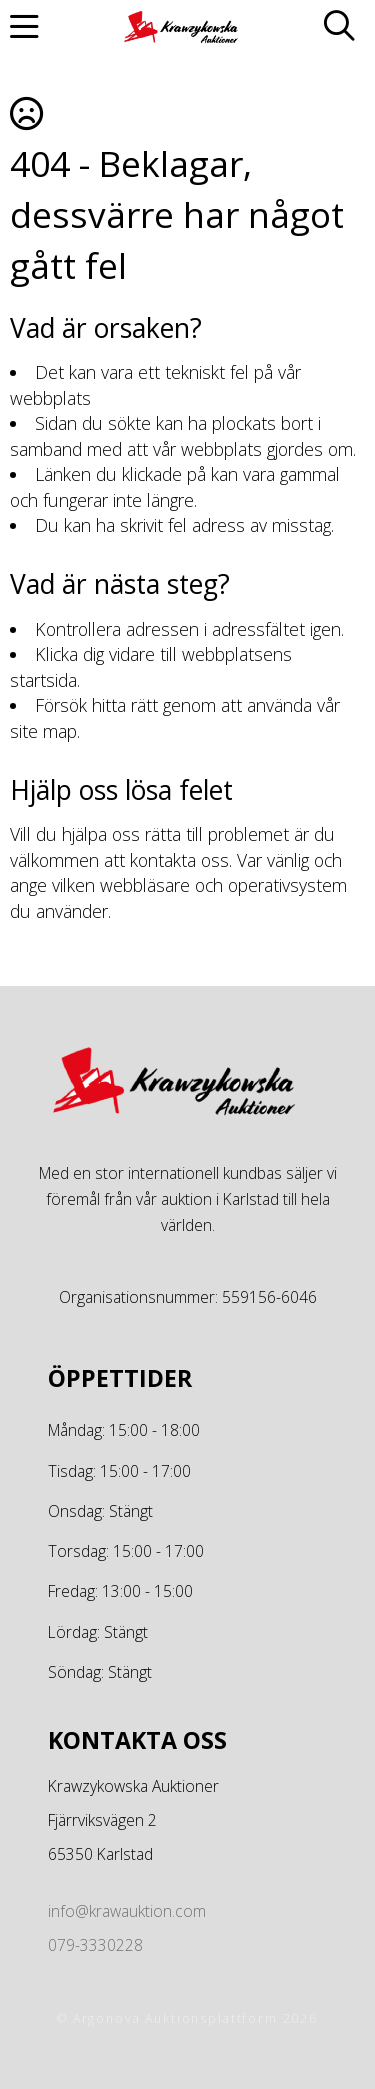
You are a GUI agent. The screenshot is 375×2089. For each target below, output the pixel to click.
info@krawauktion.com (127, 1911)
